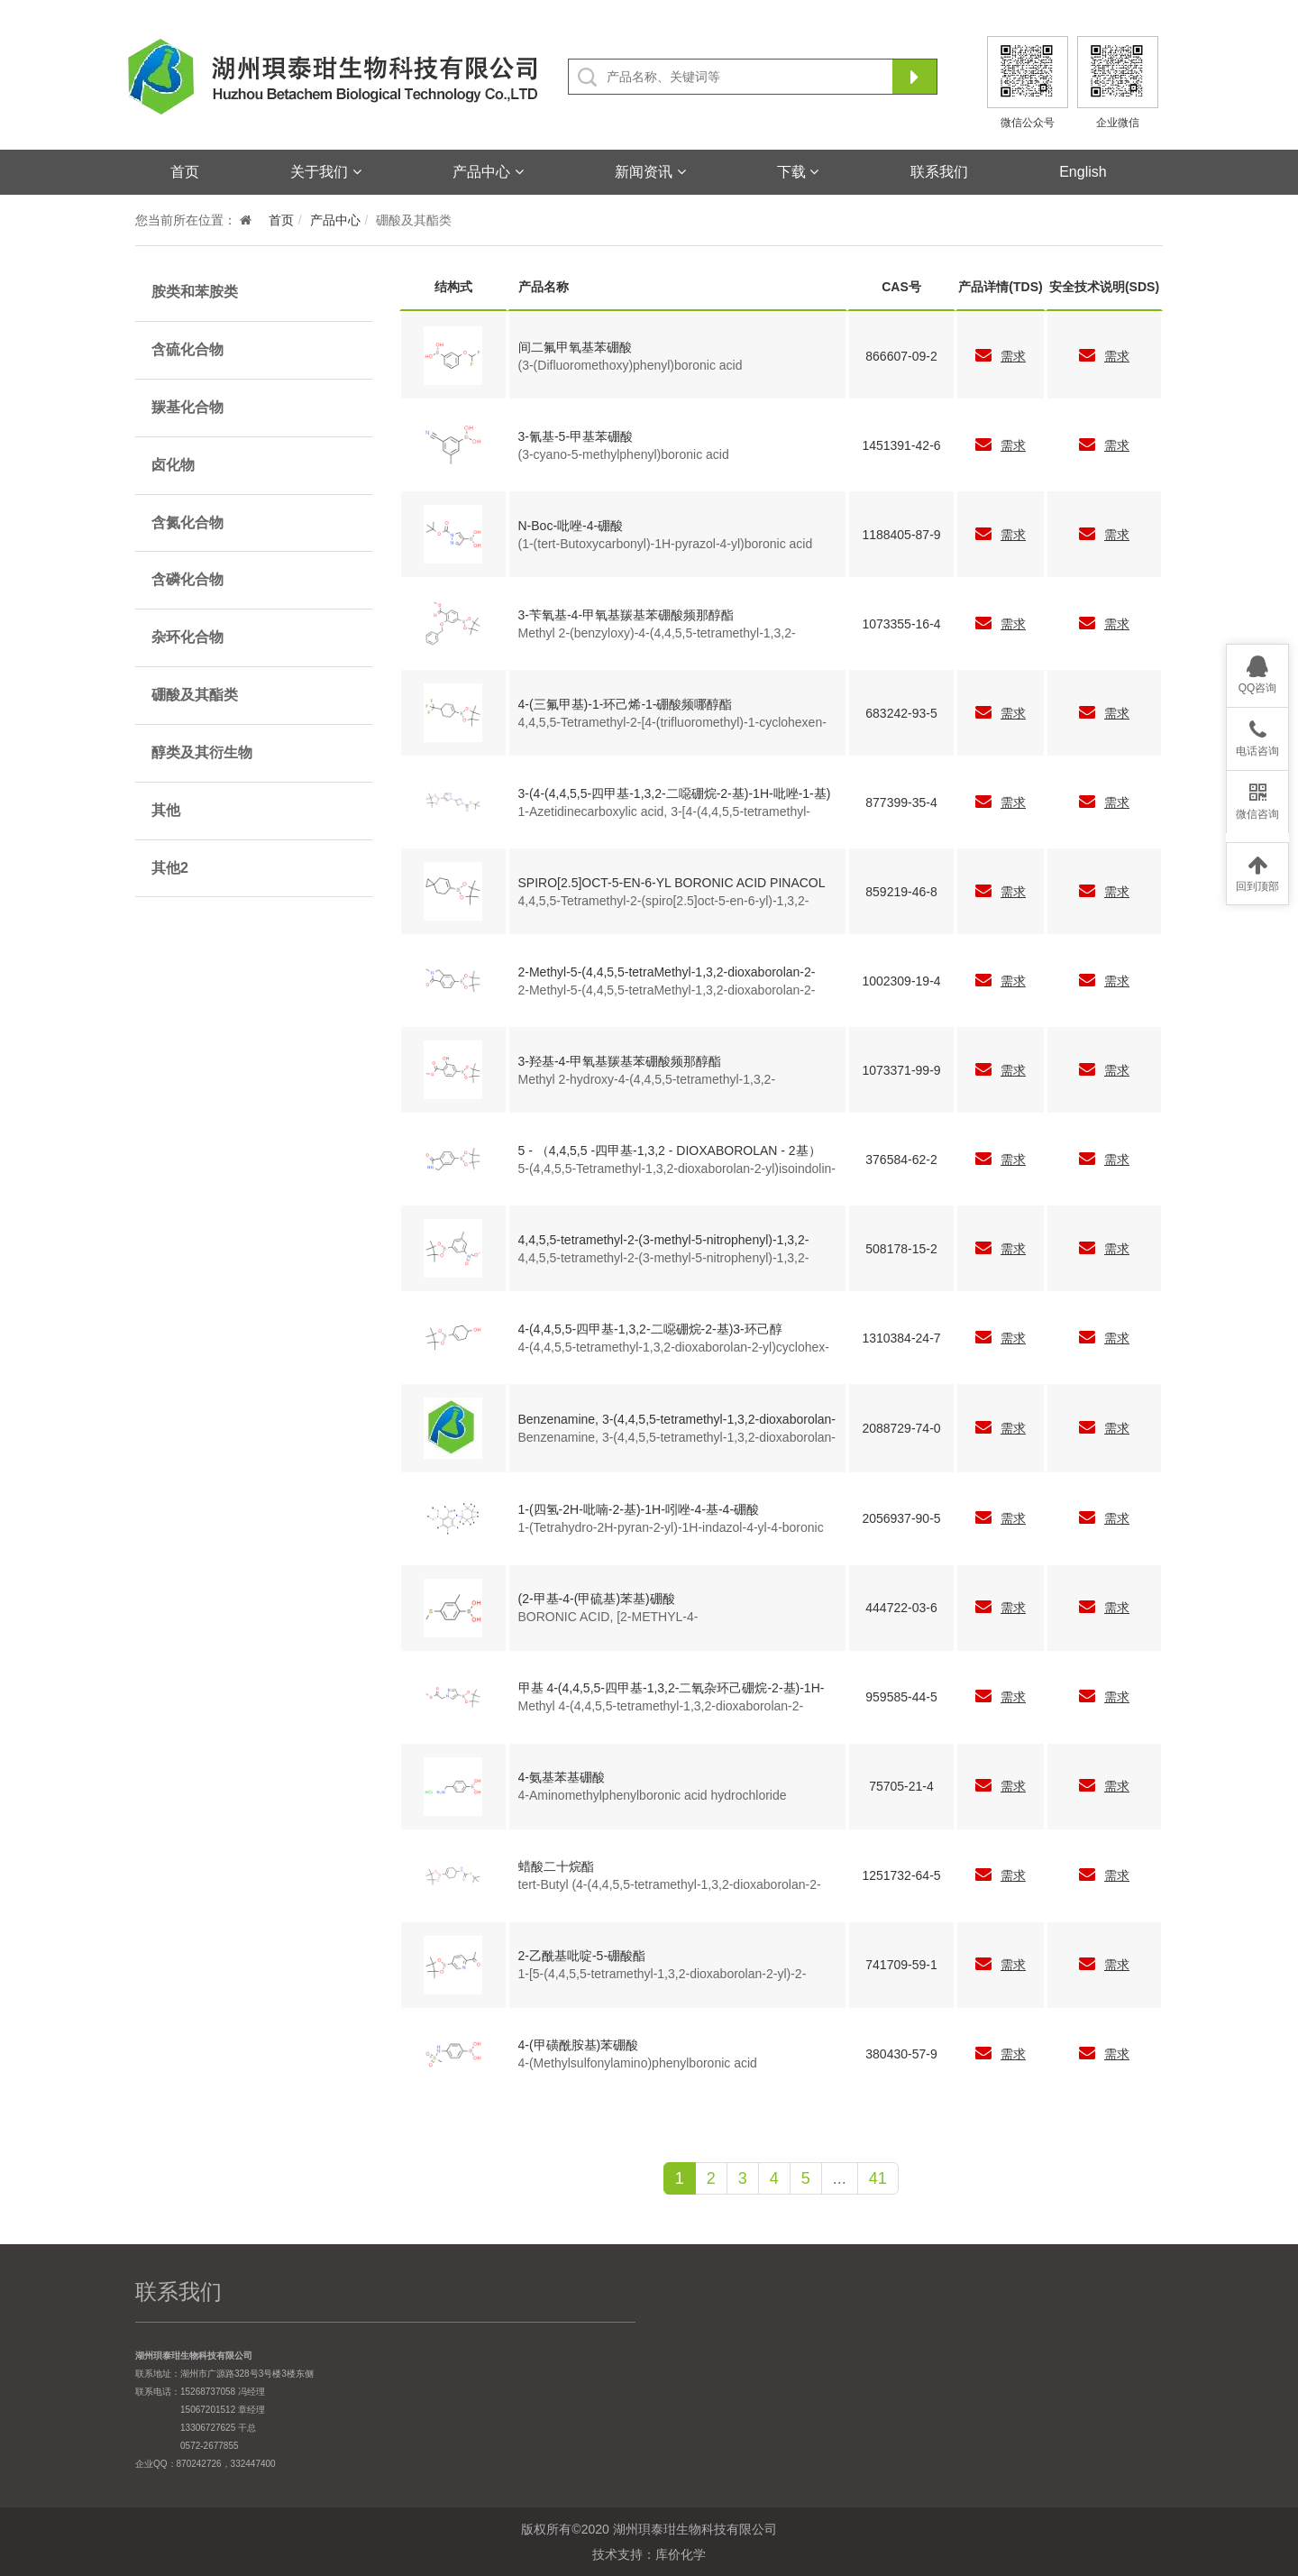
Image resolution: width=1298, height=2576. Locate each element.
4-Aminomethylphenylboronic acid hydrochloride (652, 1795)
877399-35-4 (901, 802)
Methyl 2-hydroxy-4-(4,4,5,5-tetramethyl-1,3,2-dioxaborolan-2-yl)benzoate (647, 1080)
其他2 (169, 867)
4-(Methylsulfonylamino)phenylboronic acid (637, 2063)
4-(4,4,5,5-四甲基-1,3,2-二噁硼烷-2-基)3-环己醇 (650, 1329)
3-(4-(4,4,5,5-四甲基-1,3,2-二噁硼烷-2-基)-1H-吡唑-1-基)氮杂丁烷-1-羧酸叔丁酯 (674, 794)
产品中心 (487, 171)
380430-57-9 (901, 2054)
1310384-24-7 (901, 1338)
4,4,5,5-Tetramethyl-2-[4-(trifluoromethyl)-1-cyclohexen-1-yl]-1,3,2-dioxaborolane (672, 723)
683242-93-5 (901, 713)
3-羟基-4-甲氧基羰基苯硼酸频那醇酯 (620, 1061)
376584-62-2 (901, 1159)
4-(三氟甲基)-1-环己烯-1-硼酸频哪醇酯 (625, 704)
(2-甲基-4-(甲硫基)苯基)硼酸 (596, 1598)
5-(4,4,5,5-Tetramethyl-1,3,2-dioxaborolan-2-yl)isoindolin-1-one (677, 1169)
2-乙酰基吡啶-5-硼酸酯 (582, 1955)
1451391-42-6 (901, 445)
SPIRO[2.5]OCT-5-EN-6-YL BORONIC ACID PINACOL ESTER (671, 883)
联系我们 (939, 171)
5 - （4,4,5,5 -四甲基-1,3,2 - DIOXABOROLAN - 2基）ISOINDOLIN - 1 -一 (669, 1151)
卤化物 (173, 464)
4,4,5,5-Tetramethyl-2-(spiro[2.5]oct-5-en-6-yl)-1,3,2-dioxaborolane (663, 902)
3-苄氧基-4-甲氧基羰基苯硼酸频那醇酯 (626, 615)
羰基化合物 (187, 407)
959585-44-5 (901, 1697)
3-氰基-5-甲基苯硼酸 (576, 436)
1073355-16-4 (901, 624)
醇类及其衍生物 (201, 752)
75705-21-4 (901, 1786)
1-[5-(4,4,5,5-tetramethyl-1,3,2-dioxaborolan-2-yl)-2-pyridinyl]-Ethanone (662, 1974)
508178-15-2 (901, 1249)
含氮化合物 (187, 522)
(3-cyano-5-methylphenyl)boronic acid (623, 454)
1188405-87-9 (901, 534)
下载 (797, 171)
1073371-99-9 (901, 1070)
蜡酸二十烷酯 (556, 1866)
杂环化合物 (187, 637)
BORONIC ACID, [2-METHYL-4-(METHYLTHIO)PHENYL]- (608, 1617)
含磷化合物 (187, 579)
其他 (165, 810)
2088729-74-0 (901, 1428)
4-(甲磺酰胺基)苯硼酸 (578, 2045)
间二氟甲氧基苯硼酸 (575, 347)
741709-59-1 (901, 1964)
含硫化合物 (187, 349)
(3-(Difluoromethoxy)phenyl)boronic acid (630, 365)
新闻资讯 (650, 171)
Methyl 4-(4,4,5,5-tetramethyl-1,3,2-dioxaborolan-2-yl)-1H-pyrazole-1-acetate (661, 1707)
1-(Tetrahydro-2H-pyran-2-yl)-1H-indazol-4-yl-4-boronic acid (671, 1528)
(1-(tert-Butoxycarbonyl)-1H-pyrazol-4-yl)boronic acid (665, 543)
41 (878, 2178)
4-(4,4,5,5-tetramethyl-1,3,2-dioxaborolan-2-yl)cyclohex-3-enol (673, 1348)
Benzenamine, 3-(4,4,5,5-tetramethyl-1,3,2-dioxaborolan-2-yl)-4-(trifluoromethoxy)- (677, 1420)
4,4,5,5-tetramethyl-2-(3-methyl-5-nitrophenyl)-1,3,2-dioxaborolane (663, 1241)
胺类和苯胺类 (194, 291)
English (1082, 171)
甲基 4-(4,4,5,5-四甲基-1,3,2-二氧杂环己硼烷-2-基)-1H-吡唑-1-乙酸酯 (671, 1689)
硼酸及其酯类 (194, 694)
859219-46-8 (901, 892)
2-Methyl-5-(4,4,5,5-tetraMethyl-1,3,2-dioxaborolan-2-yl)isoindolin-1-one (667, 973)
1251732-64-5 (901, 1875)
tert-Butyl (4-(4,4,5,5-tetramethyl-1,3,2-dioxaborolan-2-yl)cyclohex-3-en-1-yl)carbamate (669, 1885)
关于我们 (325, 171)
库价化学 (680, 2554)
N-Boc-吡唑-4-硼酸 (571, 525)
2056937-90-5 (901, 1518)
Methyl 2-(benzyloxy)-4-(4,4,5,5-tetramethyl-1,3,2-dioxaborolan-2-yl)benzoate (657, 634)
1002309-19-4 (901, 981)
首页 (184, 171)
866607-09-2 (901, 356)
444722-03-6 (901, 1607)
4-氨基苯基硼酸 (561, 1777)
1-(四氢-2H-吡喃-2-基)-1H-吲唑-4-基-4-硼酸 (639, 1509)
